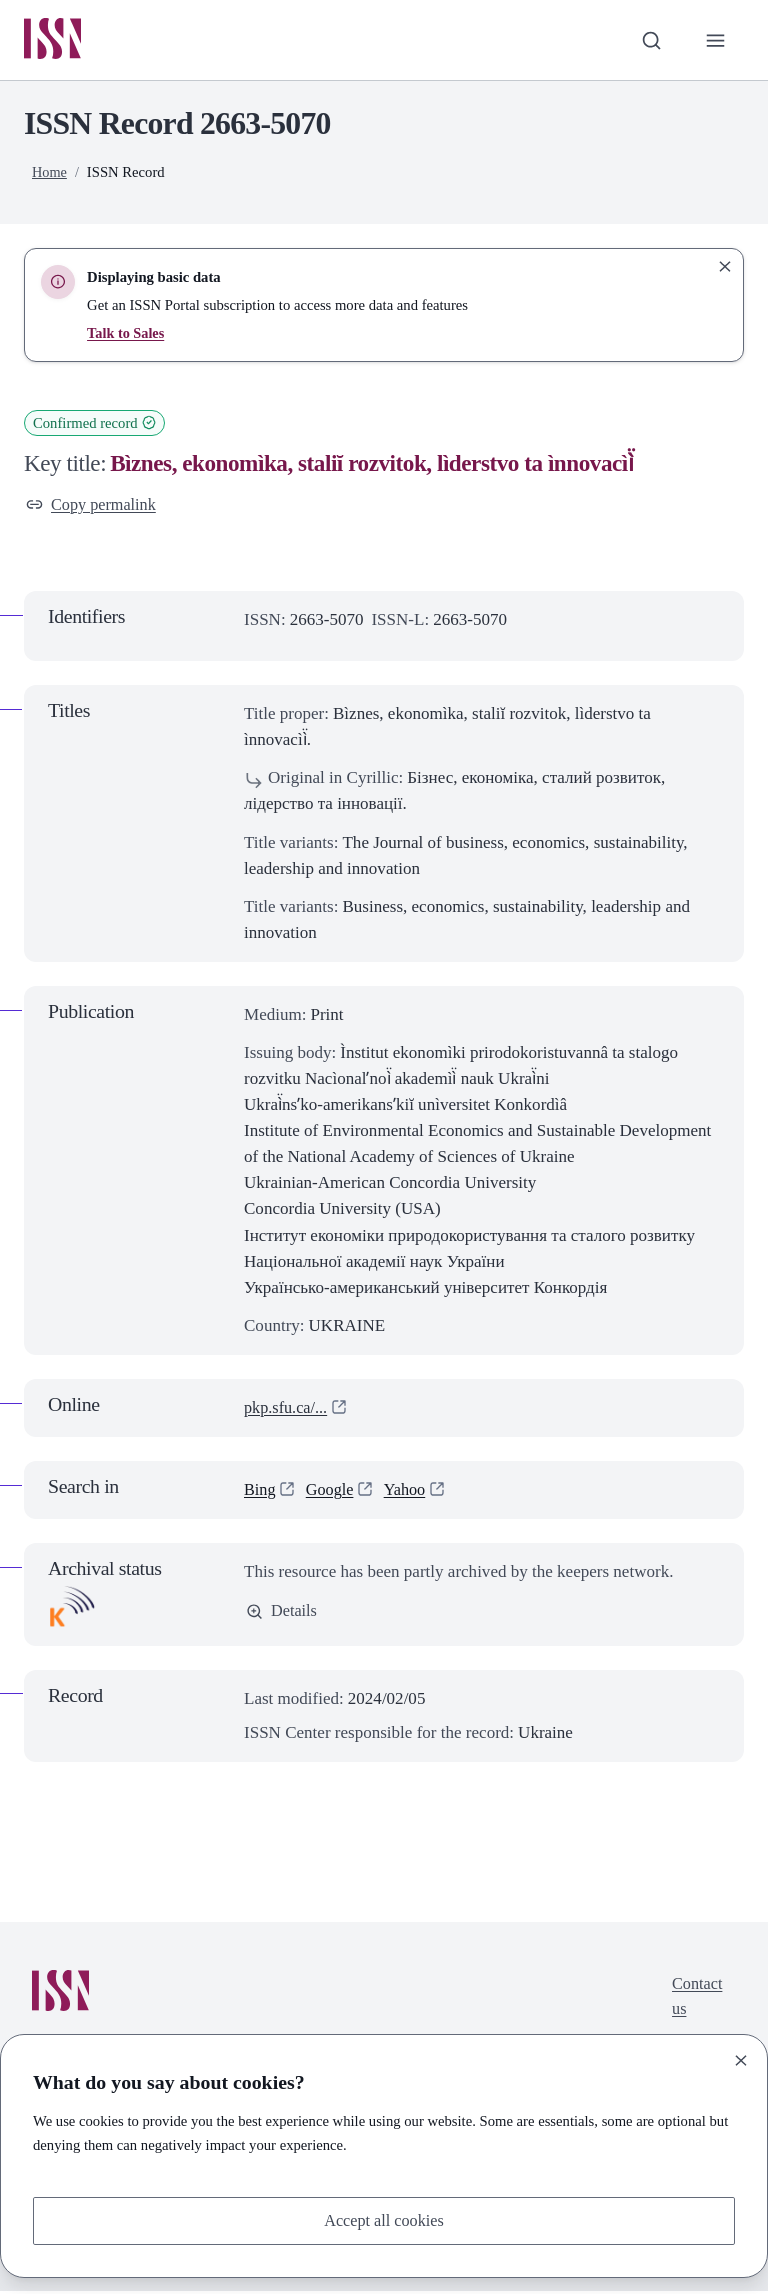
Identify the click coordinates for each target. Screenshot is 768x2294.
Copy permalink (93, 506)
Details (282, 1614)
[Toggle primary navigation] (715, 41)
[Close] (741, 2059)
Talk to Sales (126, 334)
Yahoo (410, 1492)
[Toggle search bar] (649, 41)
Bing (260, 1492)
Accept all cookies (384, 2219)
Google (332, 1492)
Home (50, 173)
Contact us (695, 2001)
